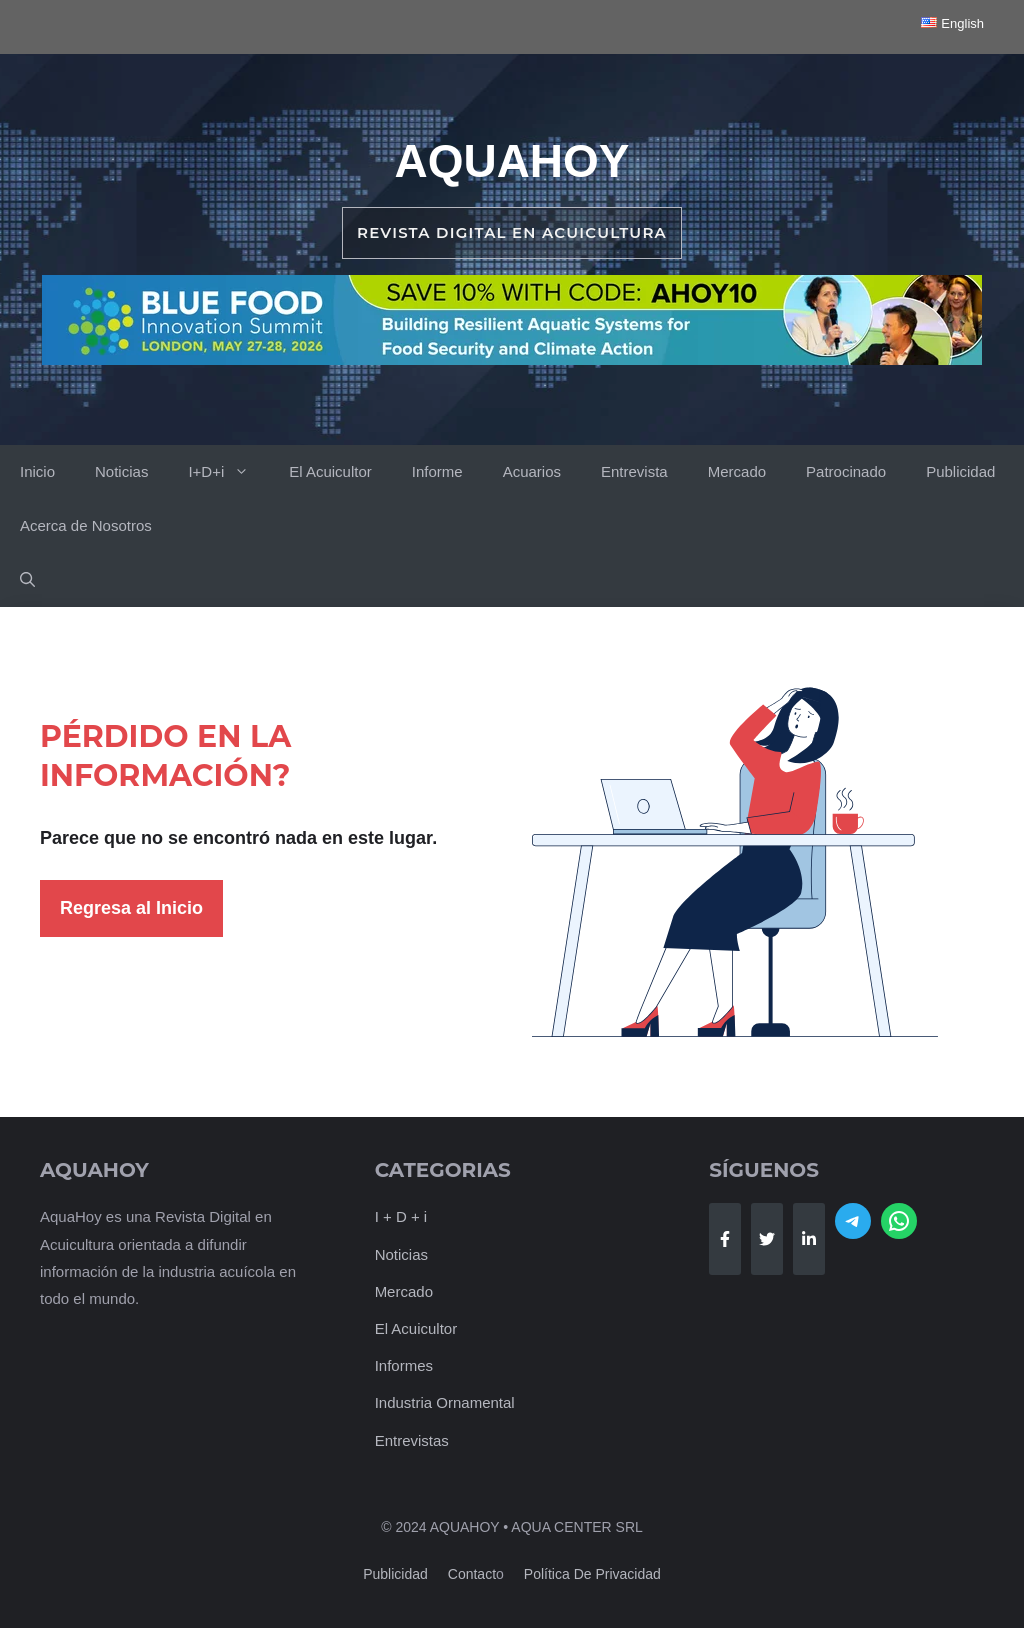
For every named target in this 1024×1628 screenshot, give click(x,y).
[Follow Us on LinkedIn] (809, 1239)
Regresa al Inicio (131, 908)
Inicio (37, 471)
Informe (437, 471)
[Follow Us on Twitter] (767, 1239)
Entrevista (634, 471)
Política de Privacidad (592, 1574)
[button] (27, 580)
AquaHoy (511, 161)
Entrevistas (412, 1440)
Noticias (121, 471)
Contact (472, 1574)
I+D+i (228, 472)
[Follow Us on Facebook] (725, 1239)
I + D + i (401, 1216)
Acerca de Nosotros (86, 525)
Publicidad (960, 471)
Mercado (737, 471)
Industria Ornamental (445, 1402)
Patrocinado (846, 471)
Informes (404, 1365)
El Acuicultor (330, 471)
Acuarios (532, 471)
